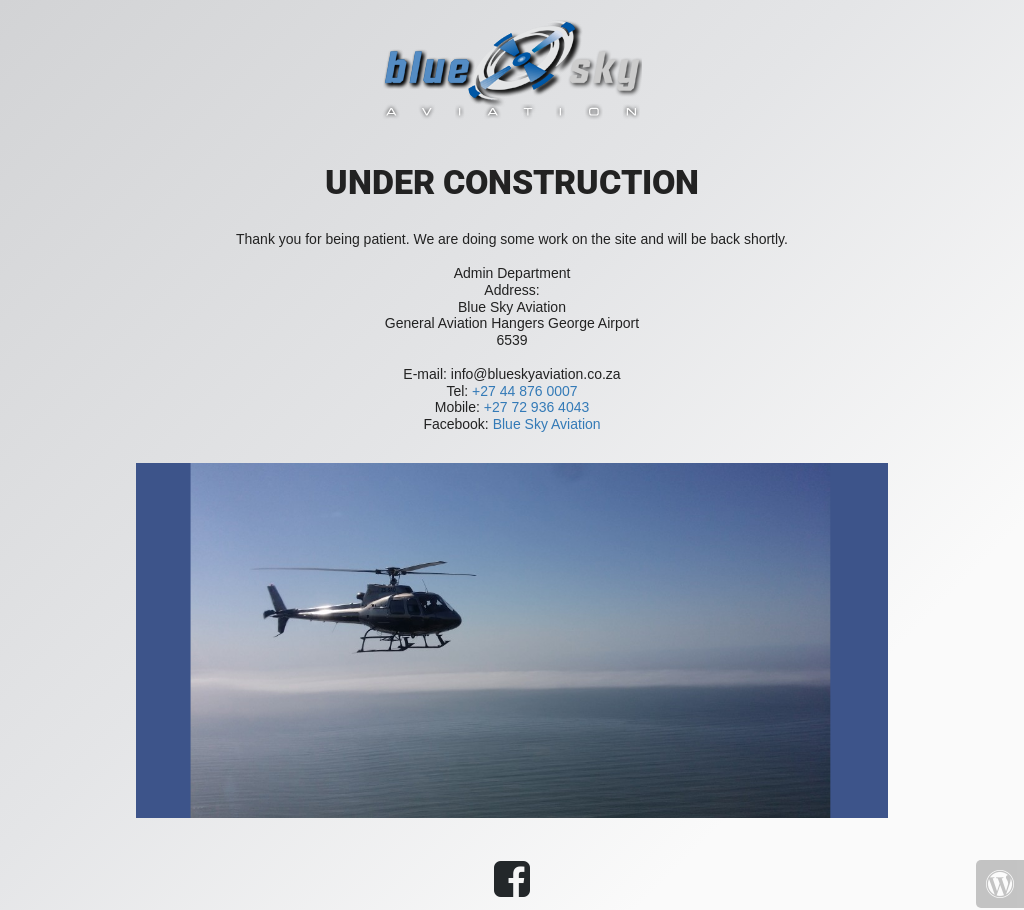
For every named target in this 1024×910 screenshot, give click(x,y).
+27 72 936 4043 (537, 407)
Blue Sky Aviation (547, 424)
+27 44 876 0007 (525, 391)
